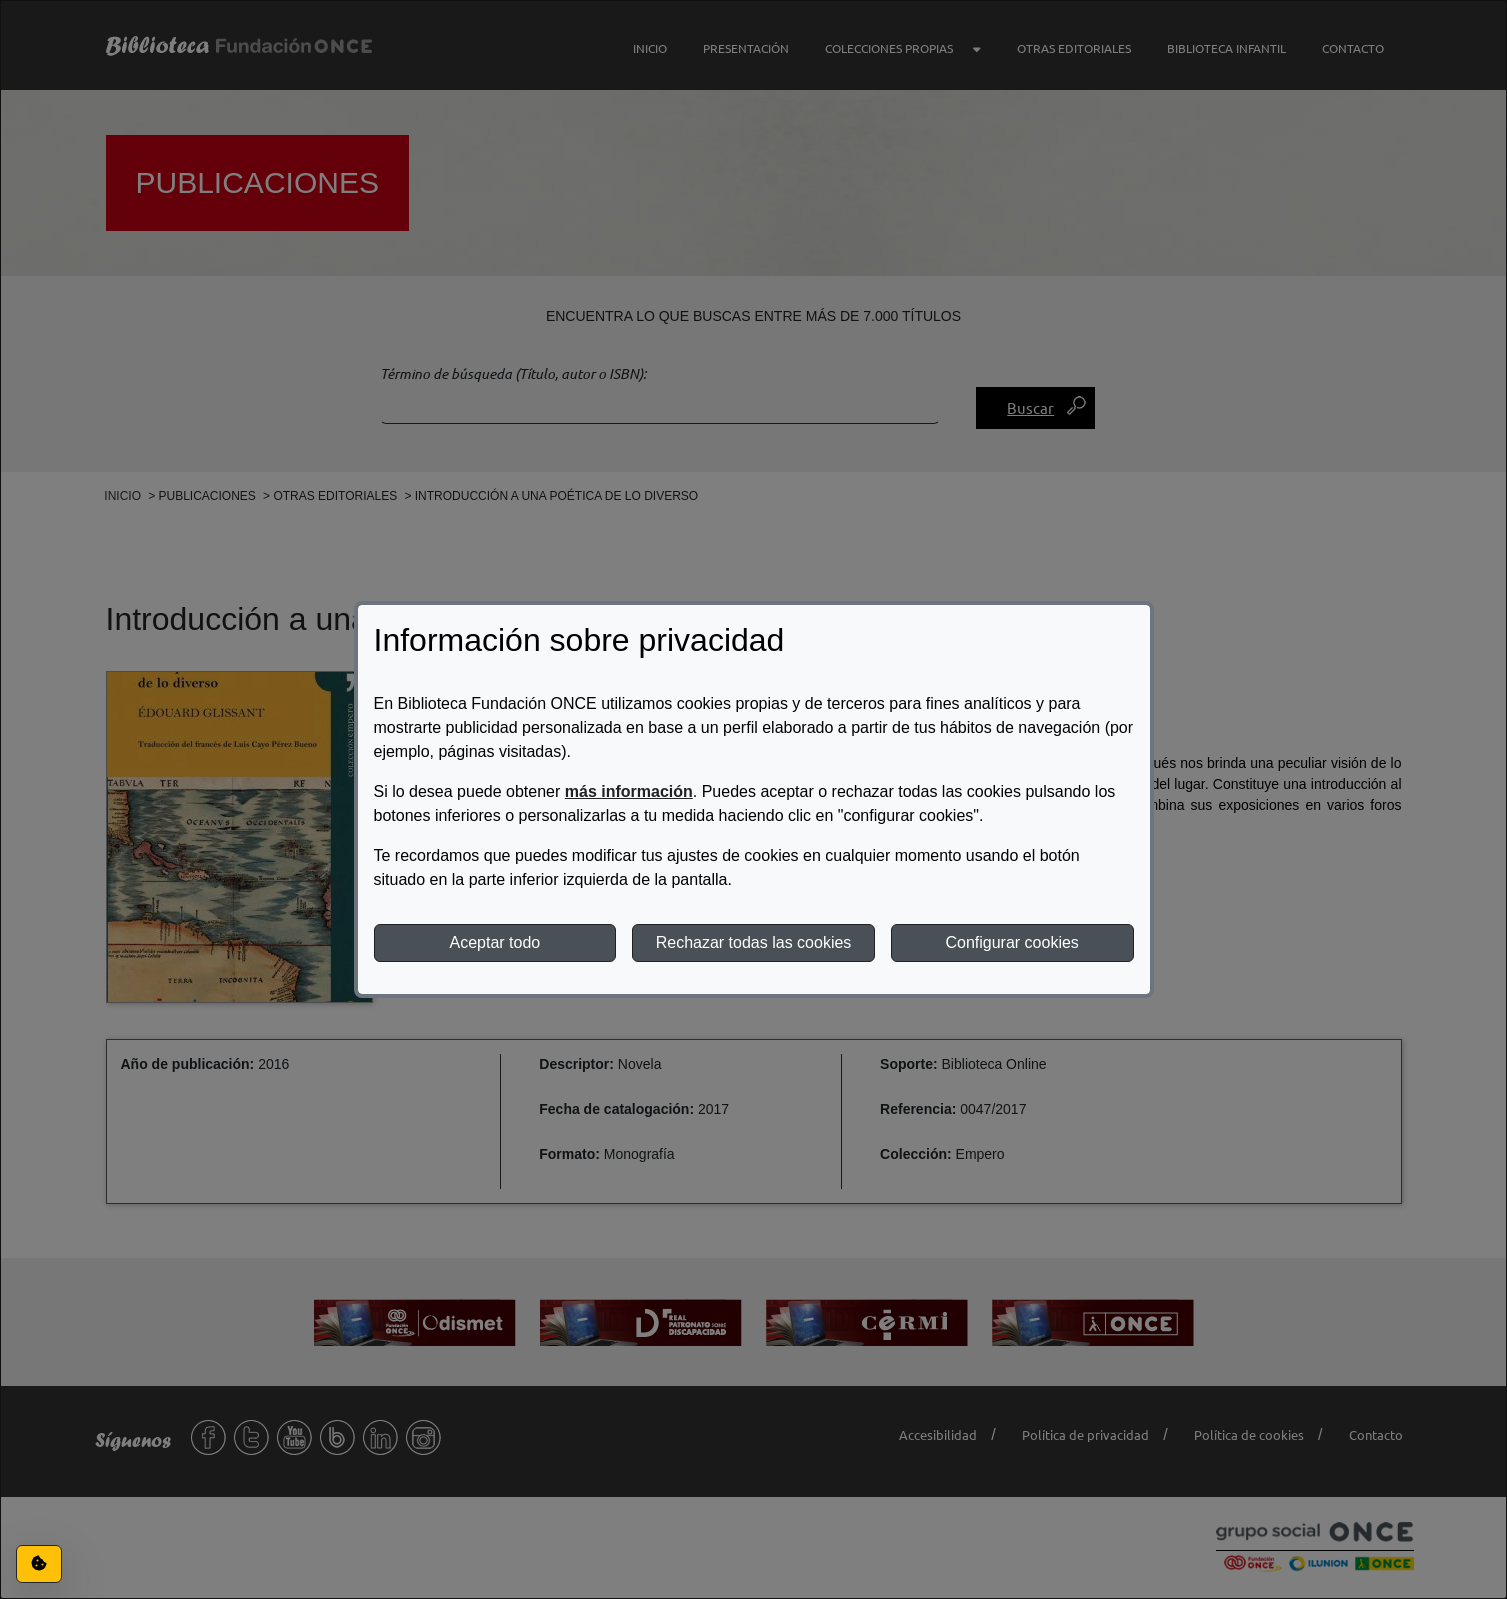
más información (629, 791)
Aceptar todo (494, 942)
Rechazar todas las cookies (754, 942)
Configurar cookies (1011, 942)
